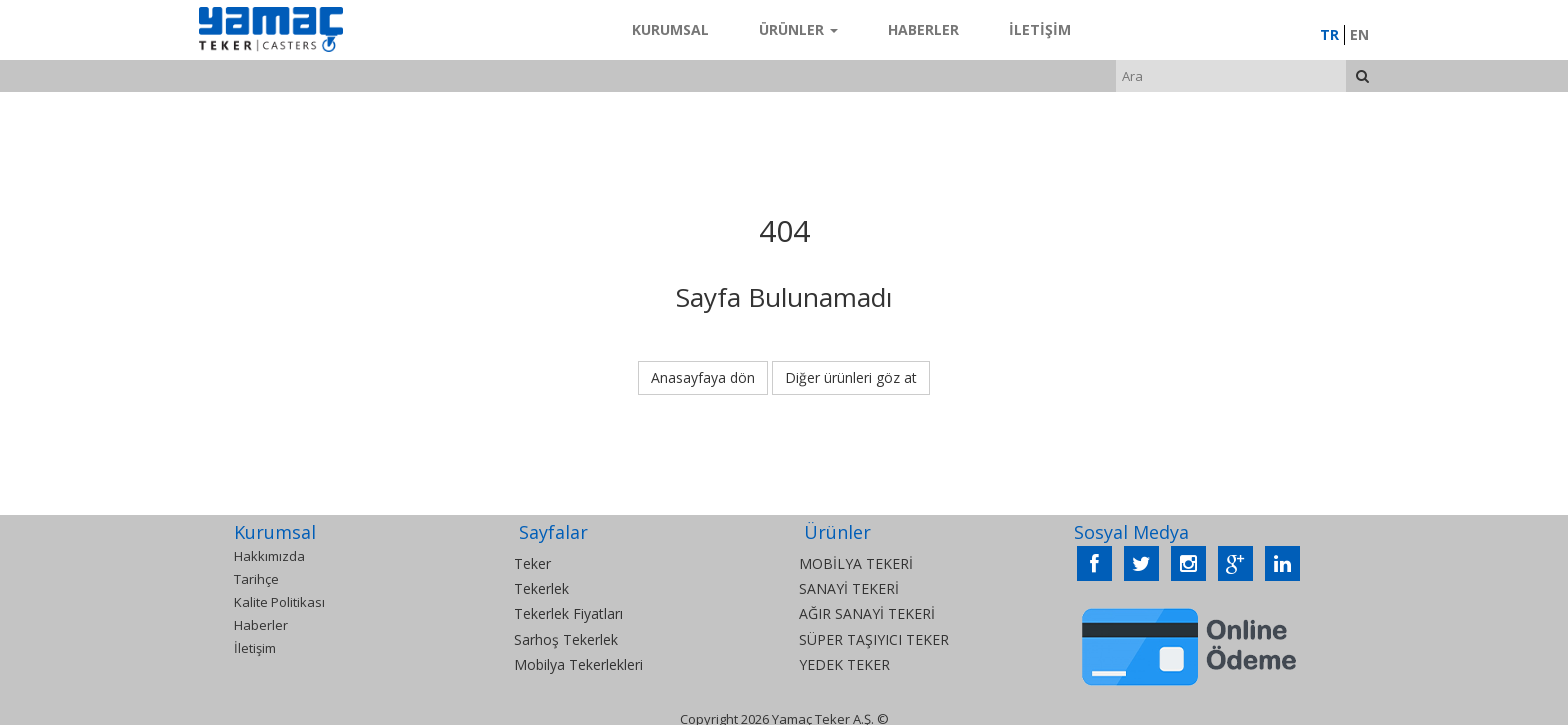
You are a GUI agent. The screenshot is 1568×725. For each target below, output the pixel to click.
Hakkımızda (269, 556)
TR (1329, 34)
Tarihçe (256, 579)
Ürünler (798, 29)
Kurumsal (670, 29)
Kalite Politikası (279, 602)
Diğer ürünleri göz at (851, 377)
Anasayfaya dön (703, 377)
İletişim (1040, 29)
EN (1359, 34)
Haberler (923, 29)
